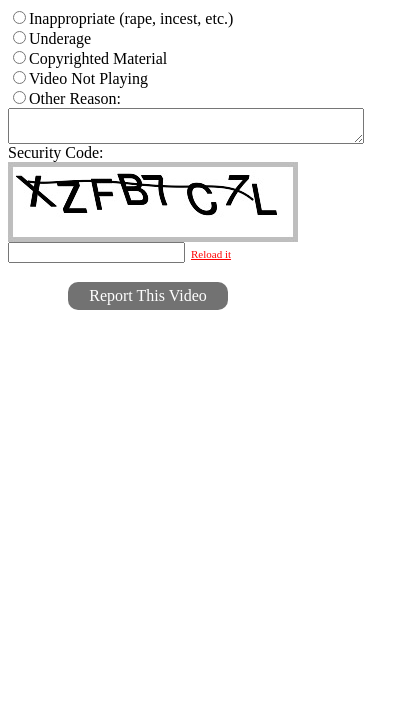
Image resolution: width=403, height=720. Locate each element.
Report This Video (148, 301)
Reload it (211, 260)
